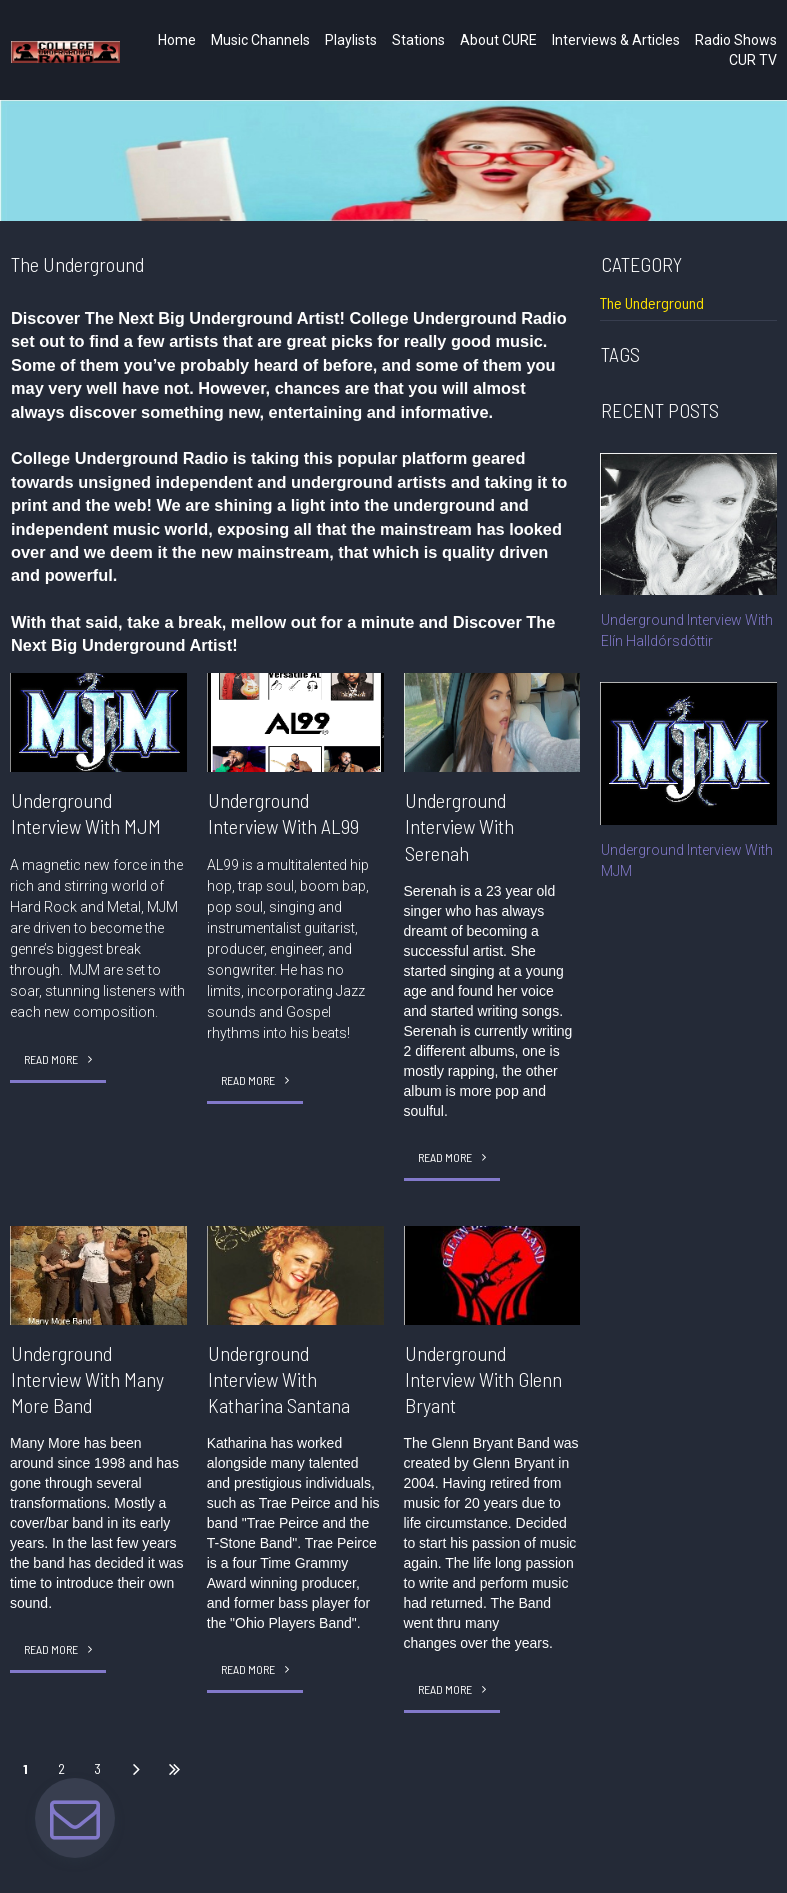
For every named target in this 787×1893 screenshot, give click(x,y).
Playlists (351, 40)
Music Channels (260, 40)
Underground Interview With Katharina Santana (279, 1379)
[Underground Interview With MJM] (98, 722)
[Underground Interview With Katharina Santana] (295, 1274)
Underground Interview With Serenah (459, 826)
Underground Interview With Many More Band (87, 1379)
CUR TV (753, 60)
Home (177, 40)
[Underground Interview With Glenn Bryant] (492, 1274)
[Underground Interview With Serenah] (492, 722)
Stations (418, 40)
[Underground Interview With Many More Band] (98, 1274)
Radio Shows (736, 40)
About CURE (498, 40)
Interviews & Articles (616, 40)
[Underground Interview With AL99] (295, 722)
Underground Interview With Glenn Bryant (483, 1379)
